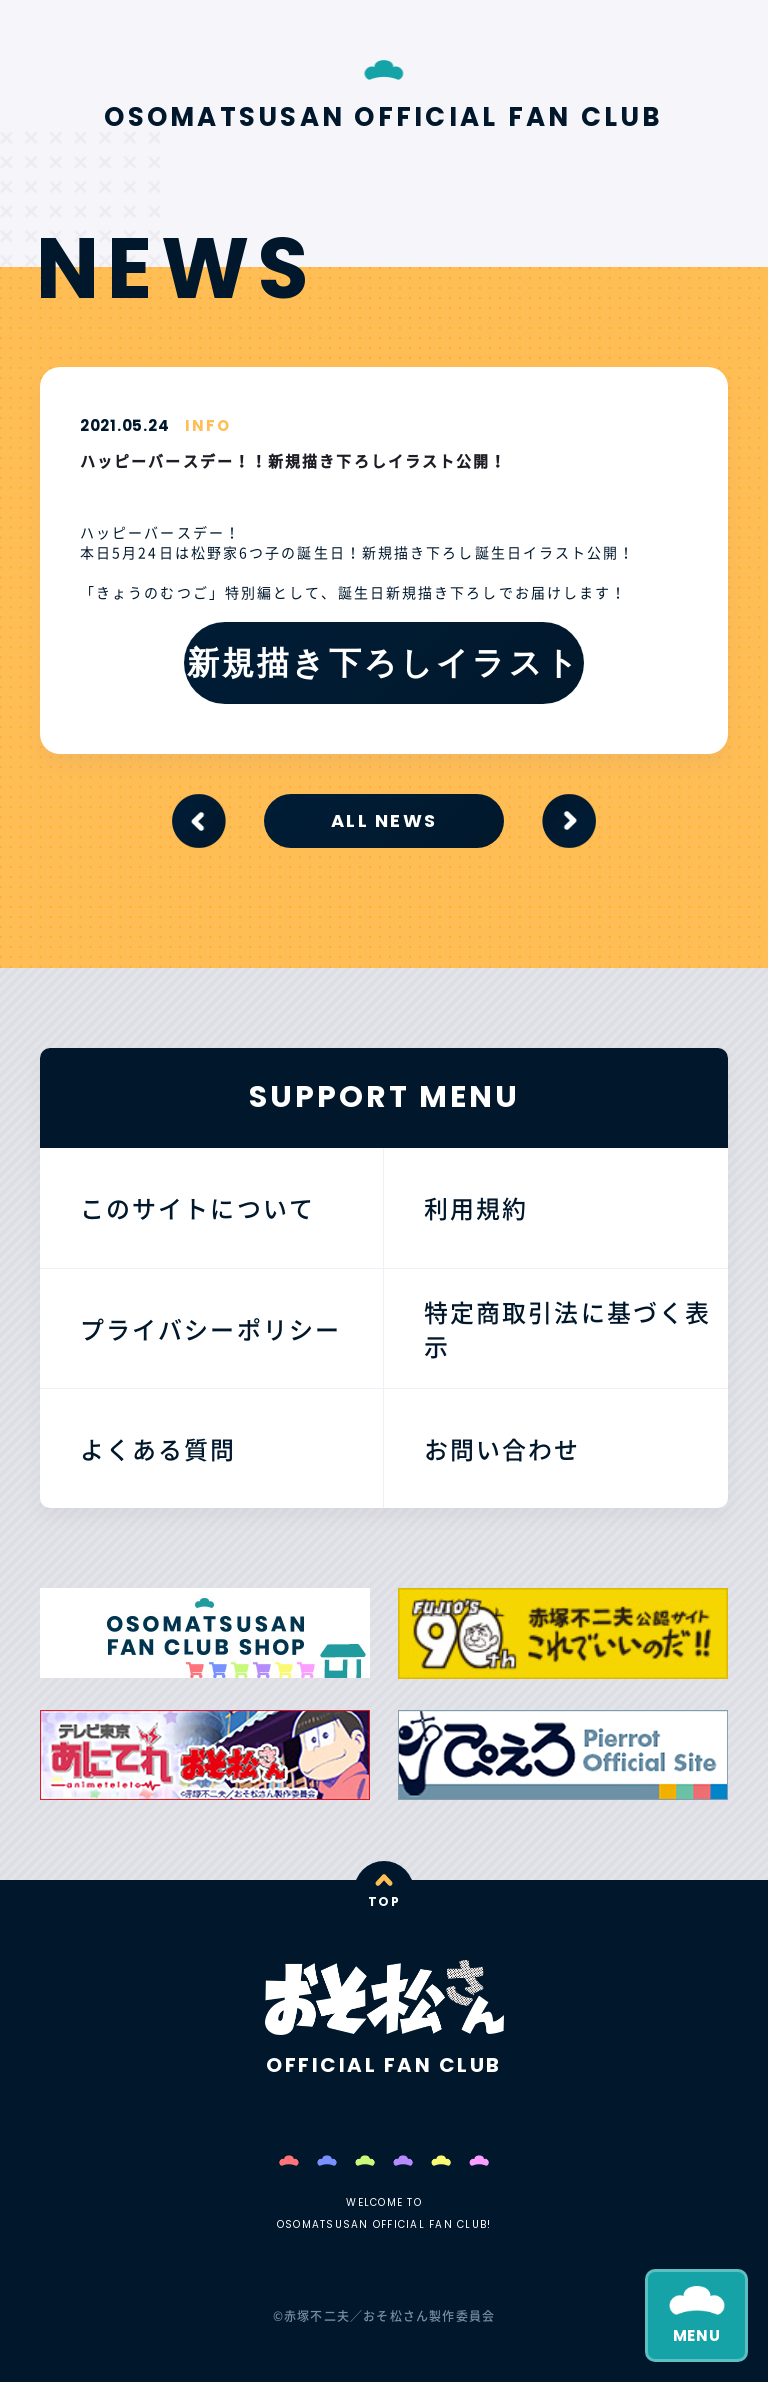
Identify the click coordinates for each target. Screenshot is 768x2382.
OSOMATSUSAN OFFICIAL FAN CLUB (383, 117)
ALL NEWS (384, 820)
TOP (384, 1901)
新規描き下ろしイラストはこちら (384, 672)
